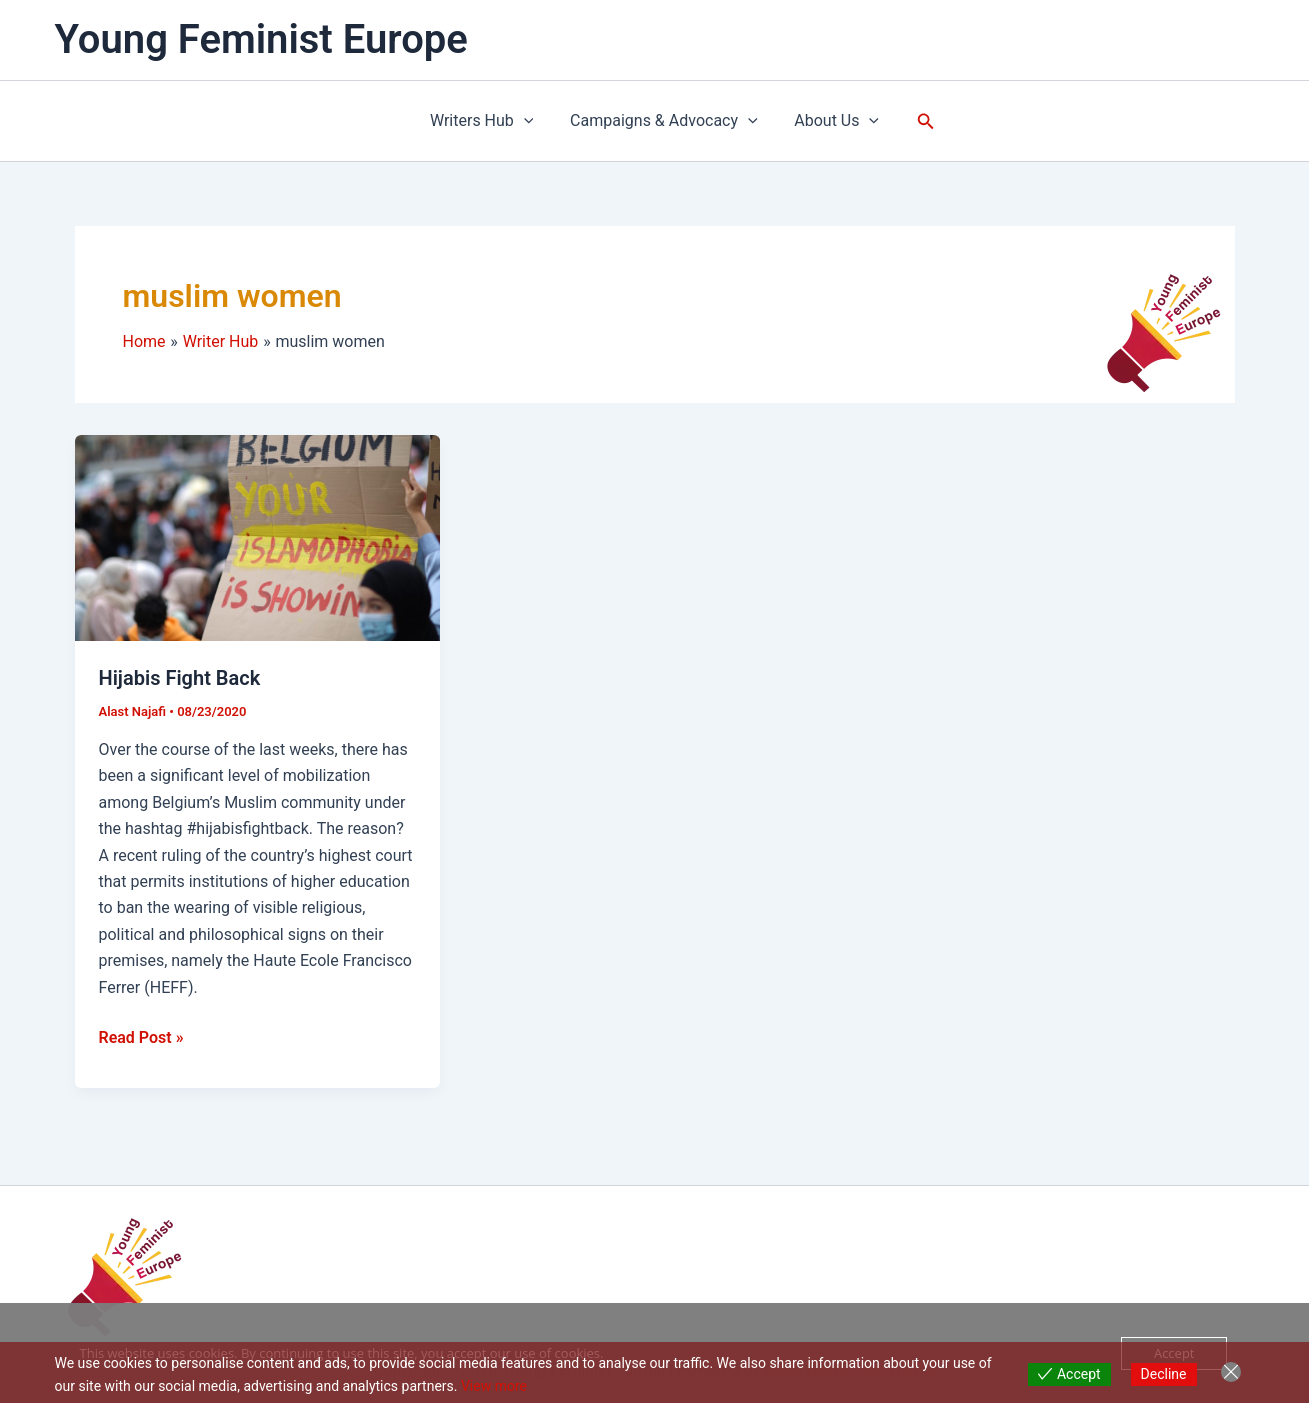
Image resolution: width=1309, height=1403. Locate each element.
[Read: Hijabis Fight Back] (257, 536)
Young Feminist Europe (261, 39)
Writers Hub (487, 121)
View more (494, 1386)
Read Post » (141, 1036)
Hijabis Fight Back (180, 678)
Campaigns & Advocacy (664, 121)
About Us (832, 121)
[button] (529, 121)
